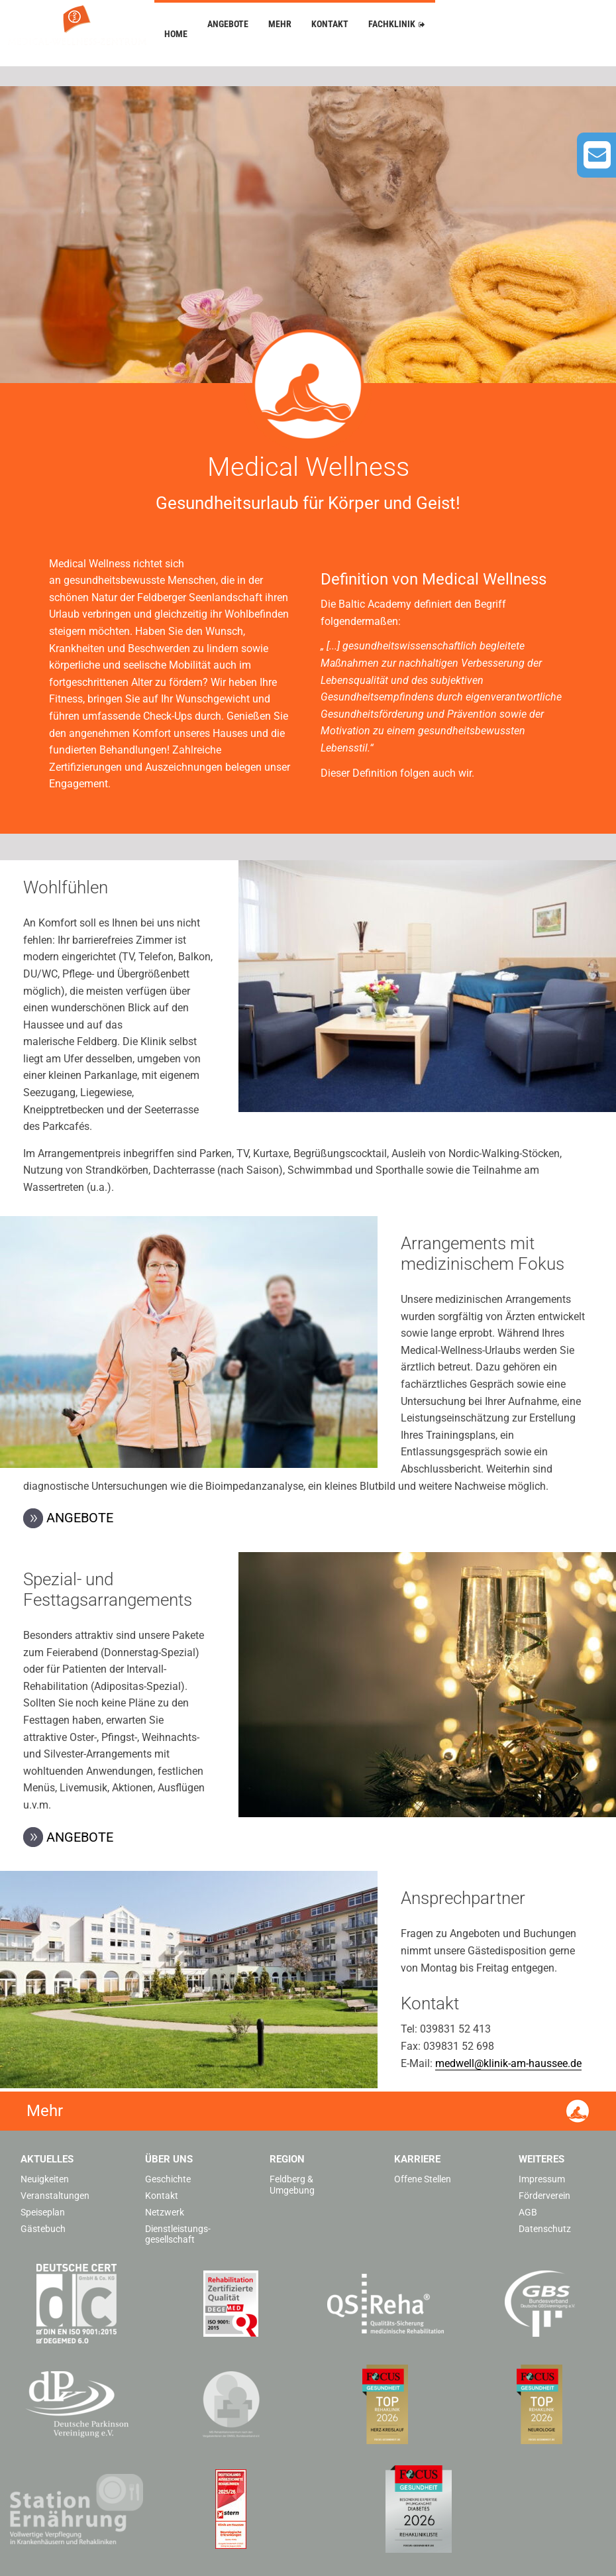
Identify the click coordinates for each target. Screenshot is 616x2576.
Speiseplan (43, 2212)
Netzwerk (164, 2212)
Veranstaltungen (55, 2195)
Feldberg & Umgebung (292, 2185)
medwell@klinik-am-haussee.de (508, 2063)
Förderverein (544, 2195)
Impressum (542, 2179)
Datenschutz (545, 2228)
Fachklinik (391, 24)
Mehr (279, 24)
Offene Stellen (422, 2179)
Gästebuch (43, 2228)
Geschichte (168, 2179)
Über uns (169, 2159)
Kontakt (329, 24)
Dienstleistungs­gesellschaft (178, 2234)
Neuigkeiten (45, 2179)
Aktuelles (47, 2159)
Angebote (227, 24)
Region (287, 2159)
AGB (528, 2212)
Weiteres (541, 2159)
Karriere (417, 2159)
